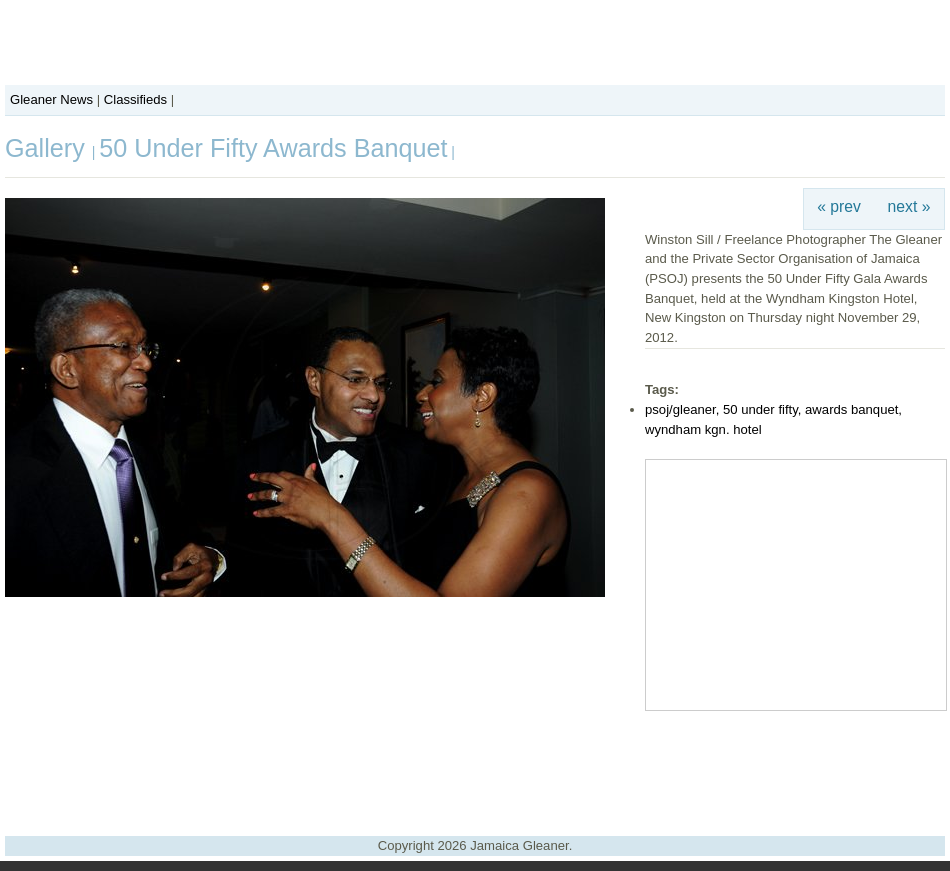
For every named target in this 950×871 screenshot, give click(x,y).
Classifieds (135, 99)
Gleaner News (51, 99)
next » (909, 206)
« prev (839, 206)
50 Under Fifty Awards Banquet (273, 148)
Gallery (48, 148)
